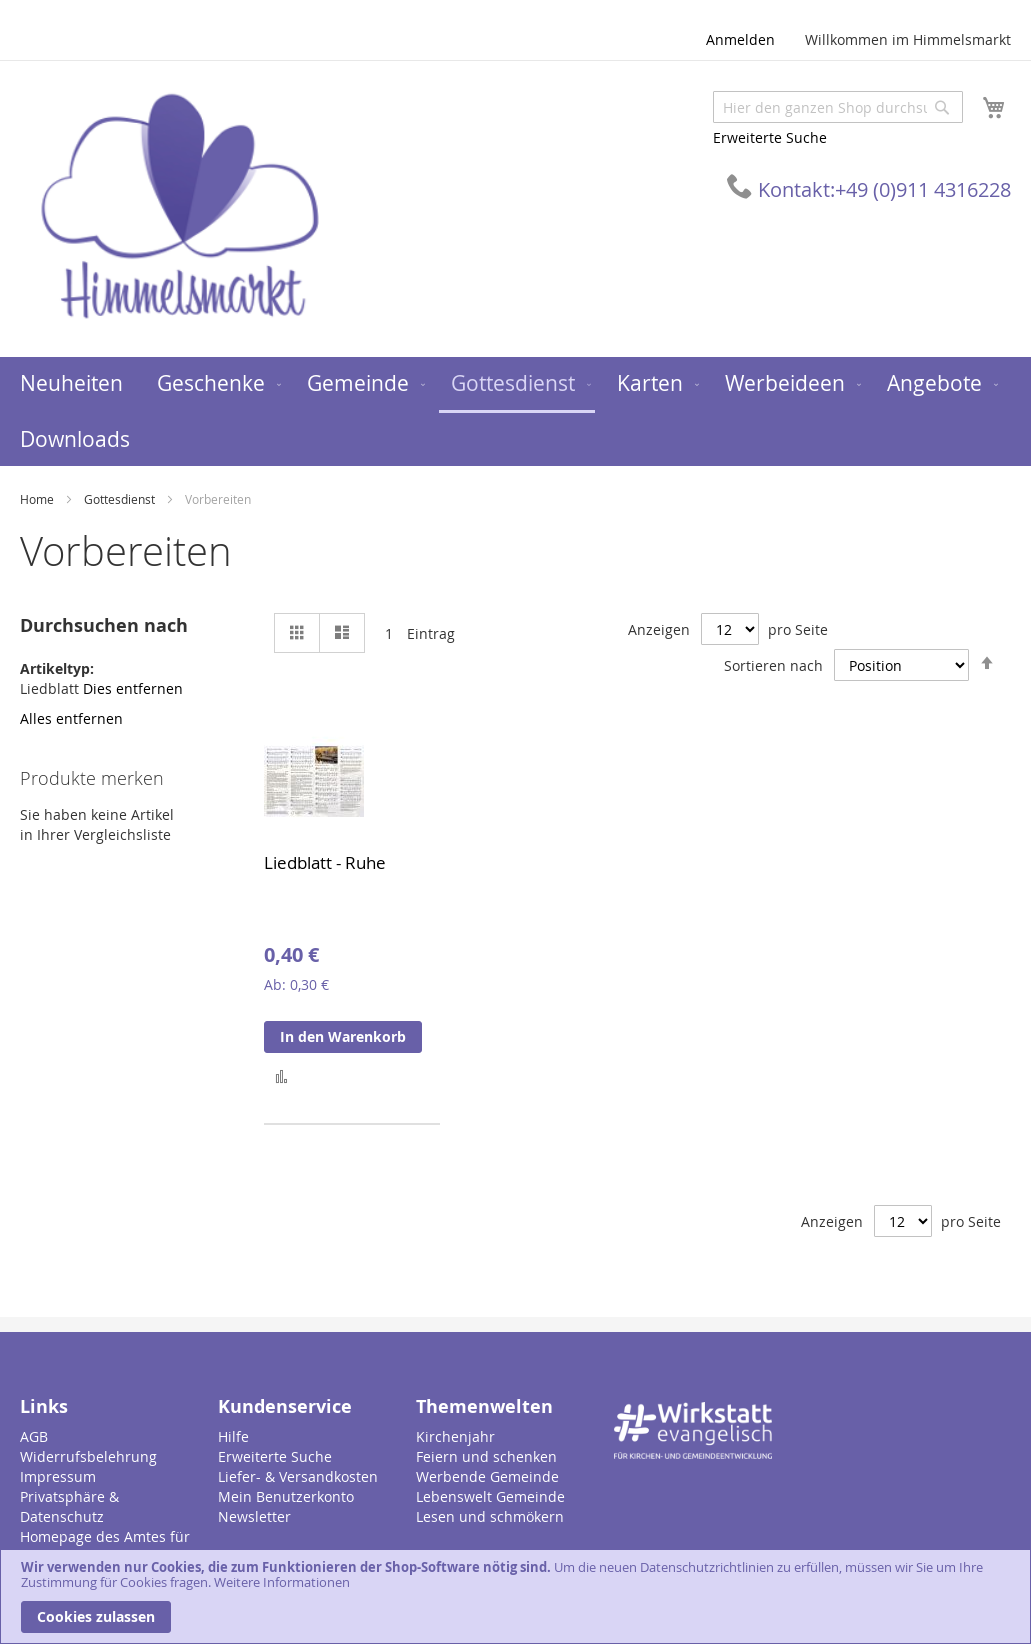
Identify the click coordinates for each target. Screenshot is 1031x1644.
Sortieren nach (773, 665)
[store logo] (180, 207)
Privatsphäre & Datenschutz (69, 1506)
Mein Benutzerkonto (286, 1496)
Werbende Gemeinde (487, 1476)
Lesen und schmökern (490, 1516)
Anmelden (740, 39)
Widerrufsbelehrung (88, 1456)
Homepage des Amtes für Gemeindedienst (105, 1546)
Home (38, 499)
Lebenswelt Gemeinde (490, 1496)
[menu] (515, 411)
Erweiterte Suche (770, 137)
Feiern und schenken (486, 1456)
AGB (34, 1436)
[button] (281, 1075)
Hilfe (233, 1436)
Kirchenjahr (455, 1436)
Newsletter (254, 1516)
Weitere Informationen (282, 1582)
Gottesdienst (121, 499)
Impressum (58, 1476)
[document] (515, 1596)
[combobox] (838, 107)
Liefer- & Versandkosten (298, 1476)
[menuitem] (71, 383)
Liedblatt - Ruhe (325, 862)
